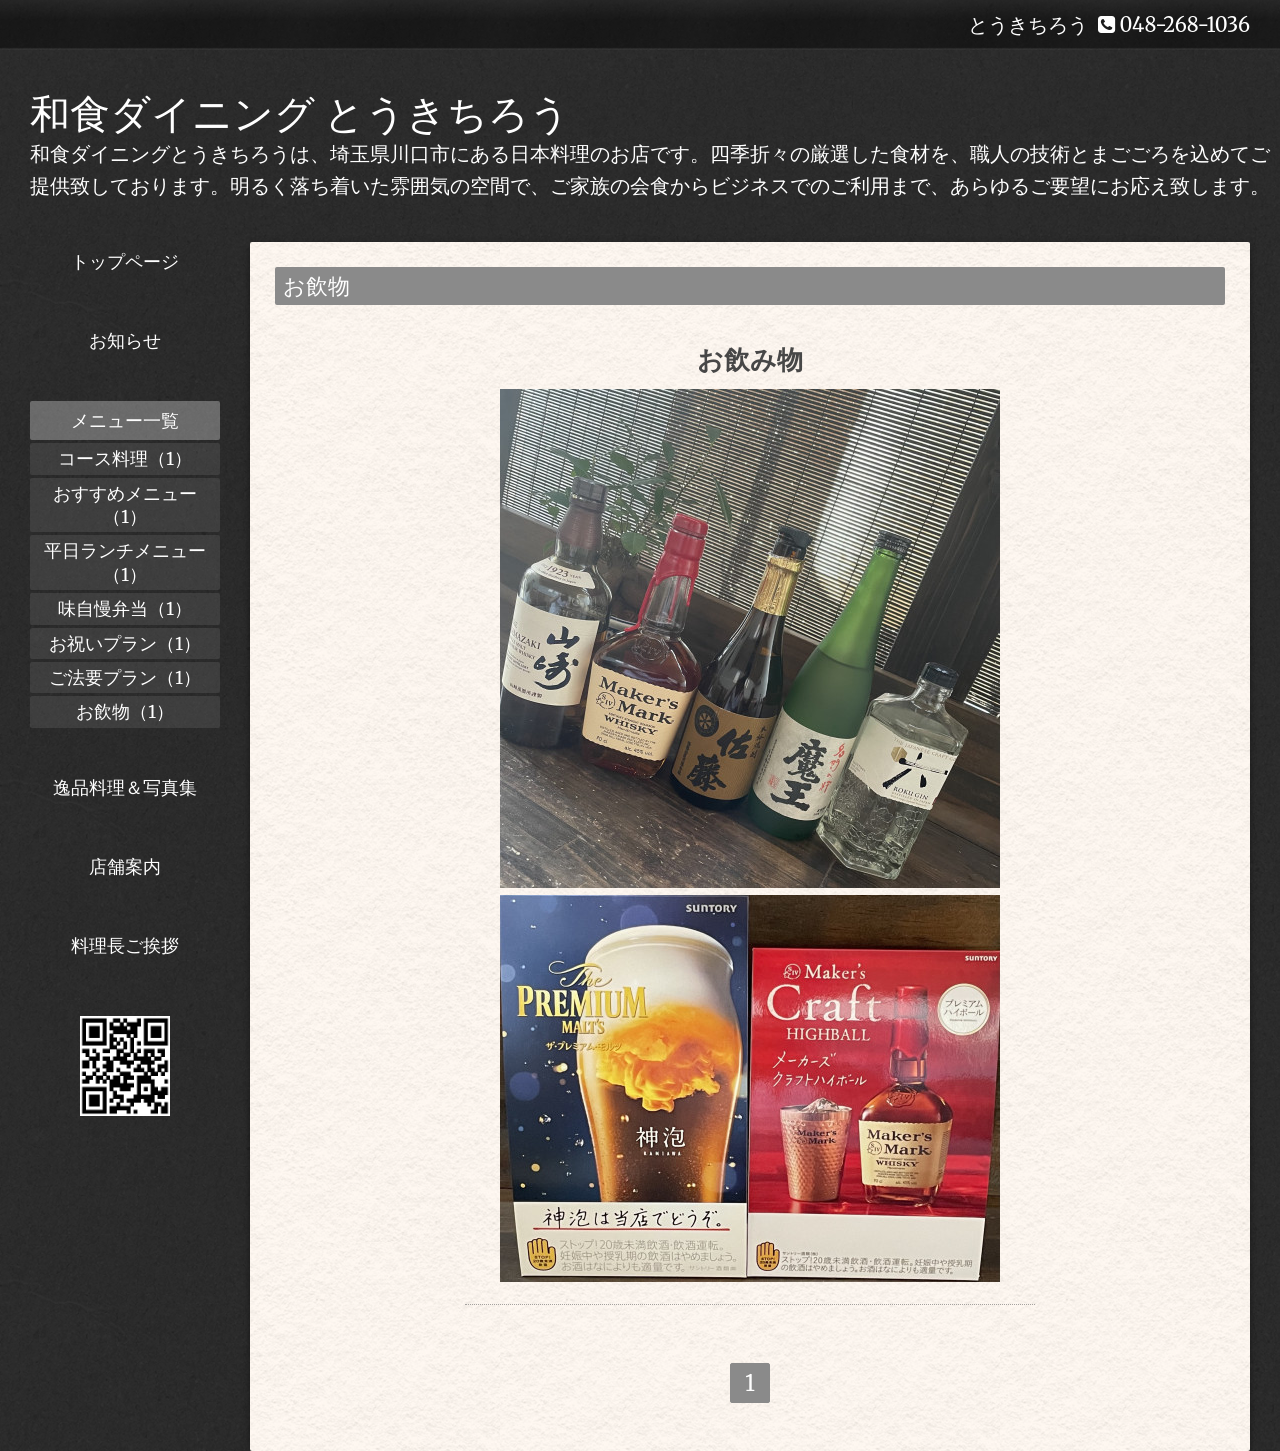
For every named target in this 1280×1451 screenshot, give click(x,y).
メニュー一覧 (125, 420)
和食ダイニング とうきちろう (300, 114)
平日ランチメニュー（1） (125, 562)
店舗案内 (125, 866)
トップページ (125, 261)
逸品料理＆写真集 (125, 787)
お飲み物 (750, 359)
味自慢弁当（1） (125, 608)
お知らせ (125, 340)
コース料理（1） (125, 458)
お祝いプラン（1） (125, 643)
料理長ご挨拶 (125, 945)
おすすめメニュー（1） (125, 505)
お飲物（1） (125, 711)
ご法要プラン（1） (125, 677)
